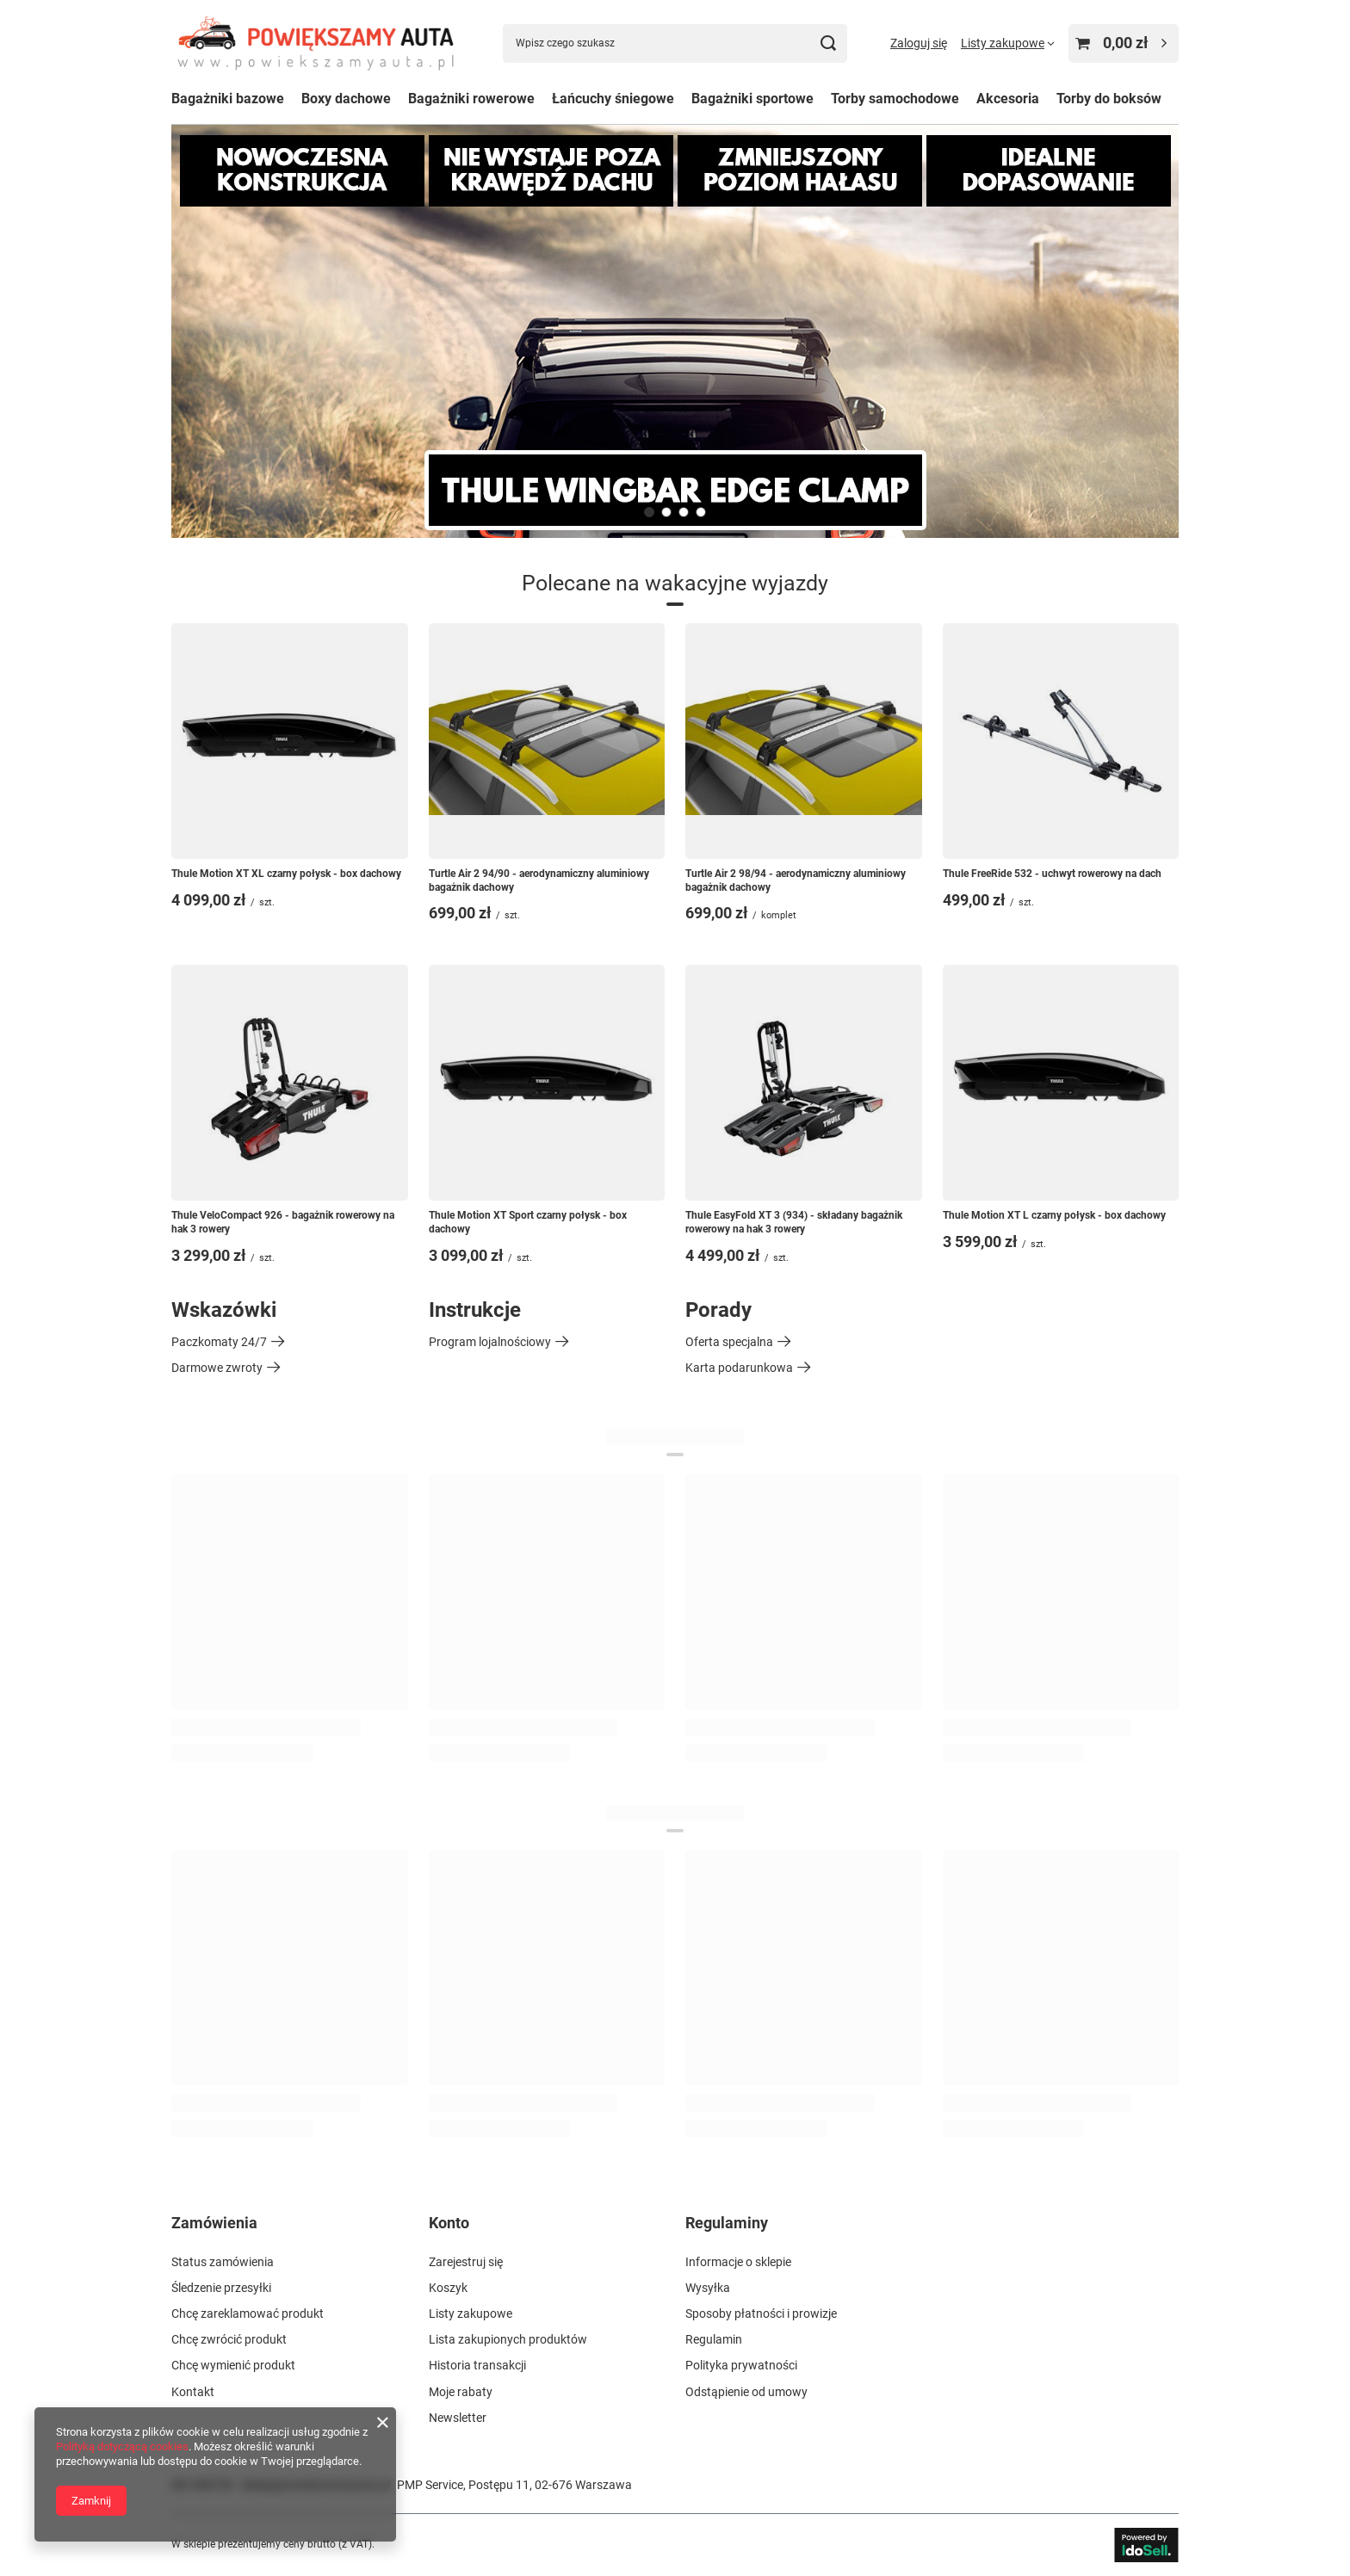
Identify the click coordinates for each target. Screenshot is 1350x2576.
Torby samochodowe (895, 98)
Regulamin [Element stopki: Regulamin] (713, 2339)
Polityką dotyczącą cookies (122, 2446)
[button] (649, 512)
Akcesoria (1007, 98)
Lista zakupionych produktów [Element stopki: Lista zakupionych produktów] (508, 2339)
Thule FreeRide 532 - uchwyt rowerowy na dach (1052, 874)
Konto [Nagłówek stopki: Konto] (449, 2223)
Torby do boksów (1108, 98)
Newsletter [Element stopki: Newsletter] (457, 2418)
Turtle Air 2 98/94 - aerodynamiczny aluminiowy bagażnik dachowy (795, 880)
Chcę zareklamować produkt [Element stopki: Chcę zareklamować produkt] (247, 2313)
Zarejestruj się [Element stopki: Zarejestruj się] (466, 2262)
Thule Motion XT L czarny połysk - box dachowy (1054, 1215)
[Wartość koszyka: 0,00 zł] (1123, 43)
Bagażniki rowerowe (471, 98)
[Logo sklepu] (315, 43)
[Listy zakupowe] (1008, 43)
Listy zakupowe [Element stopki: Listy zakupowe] (470, 2313)
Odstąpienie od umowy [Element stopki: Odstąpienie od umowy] (746, 2392)
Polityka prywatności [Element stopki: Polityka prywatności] (741, 2365)
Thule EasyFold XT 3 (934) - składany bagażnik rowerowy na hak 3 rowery (793, 1222)
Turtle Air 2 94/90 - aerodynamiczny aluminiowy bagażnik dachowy (539, 880)
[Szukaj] (827, 43)
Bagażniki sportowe (752, 98)
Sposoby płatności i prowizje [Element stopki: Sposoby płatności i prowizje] (761, 2313)
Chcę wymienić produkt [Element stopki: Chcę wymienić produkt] (233, 2365)
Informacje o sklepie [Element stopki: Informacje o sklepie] (738, 2262)
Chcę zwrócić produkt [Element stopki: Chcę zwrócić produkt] (229, 2339)
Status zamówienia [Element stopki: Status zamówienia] (222, 2262)
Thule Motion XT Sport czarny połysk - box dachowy (528, 1222)
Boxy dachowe (346, 98)
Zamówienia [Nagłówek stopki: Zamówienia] (214, 2223)
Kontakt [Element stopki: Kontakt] (192, 2392)
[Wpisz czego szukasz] (675, 43)
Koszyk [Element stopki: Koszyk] (448, 2288)
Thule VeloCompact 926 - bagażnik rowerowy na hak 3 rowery (282, 1222)
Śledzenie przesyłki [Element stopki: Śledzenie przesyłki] (221, 2288)
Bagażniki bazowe (227, 98)
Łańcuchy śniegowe (613, 98)
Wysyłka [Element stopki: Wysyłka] (707, 2288)
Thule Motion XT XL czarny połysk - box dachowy (286, 874)
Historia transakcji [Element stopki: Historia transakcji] (477, 2365)
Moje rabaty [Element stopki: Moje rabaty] (460, 2392)
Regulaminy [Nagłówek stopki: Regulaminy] (726, 2223)
